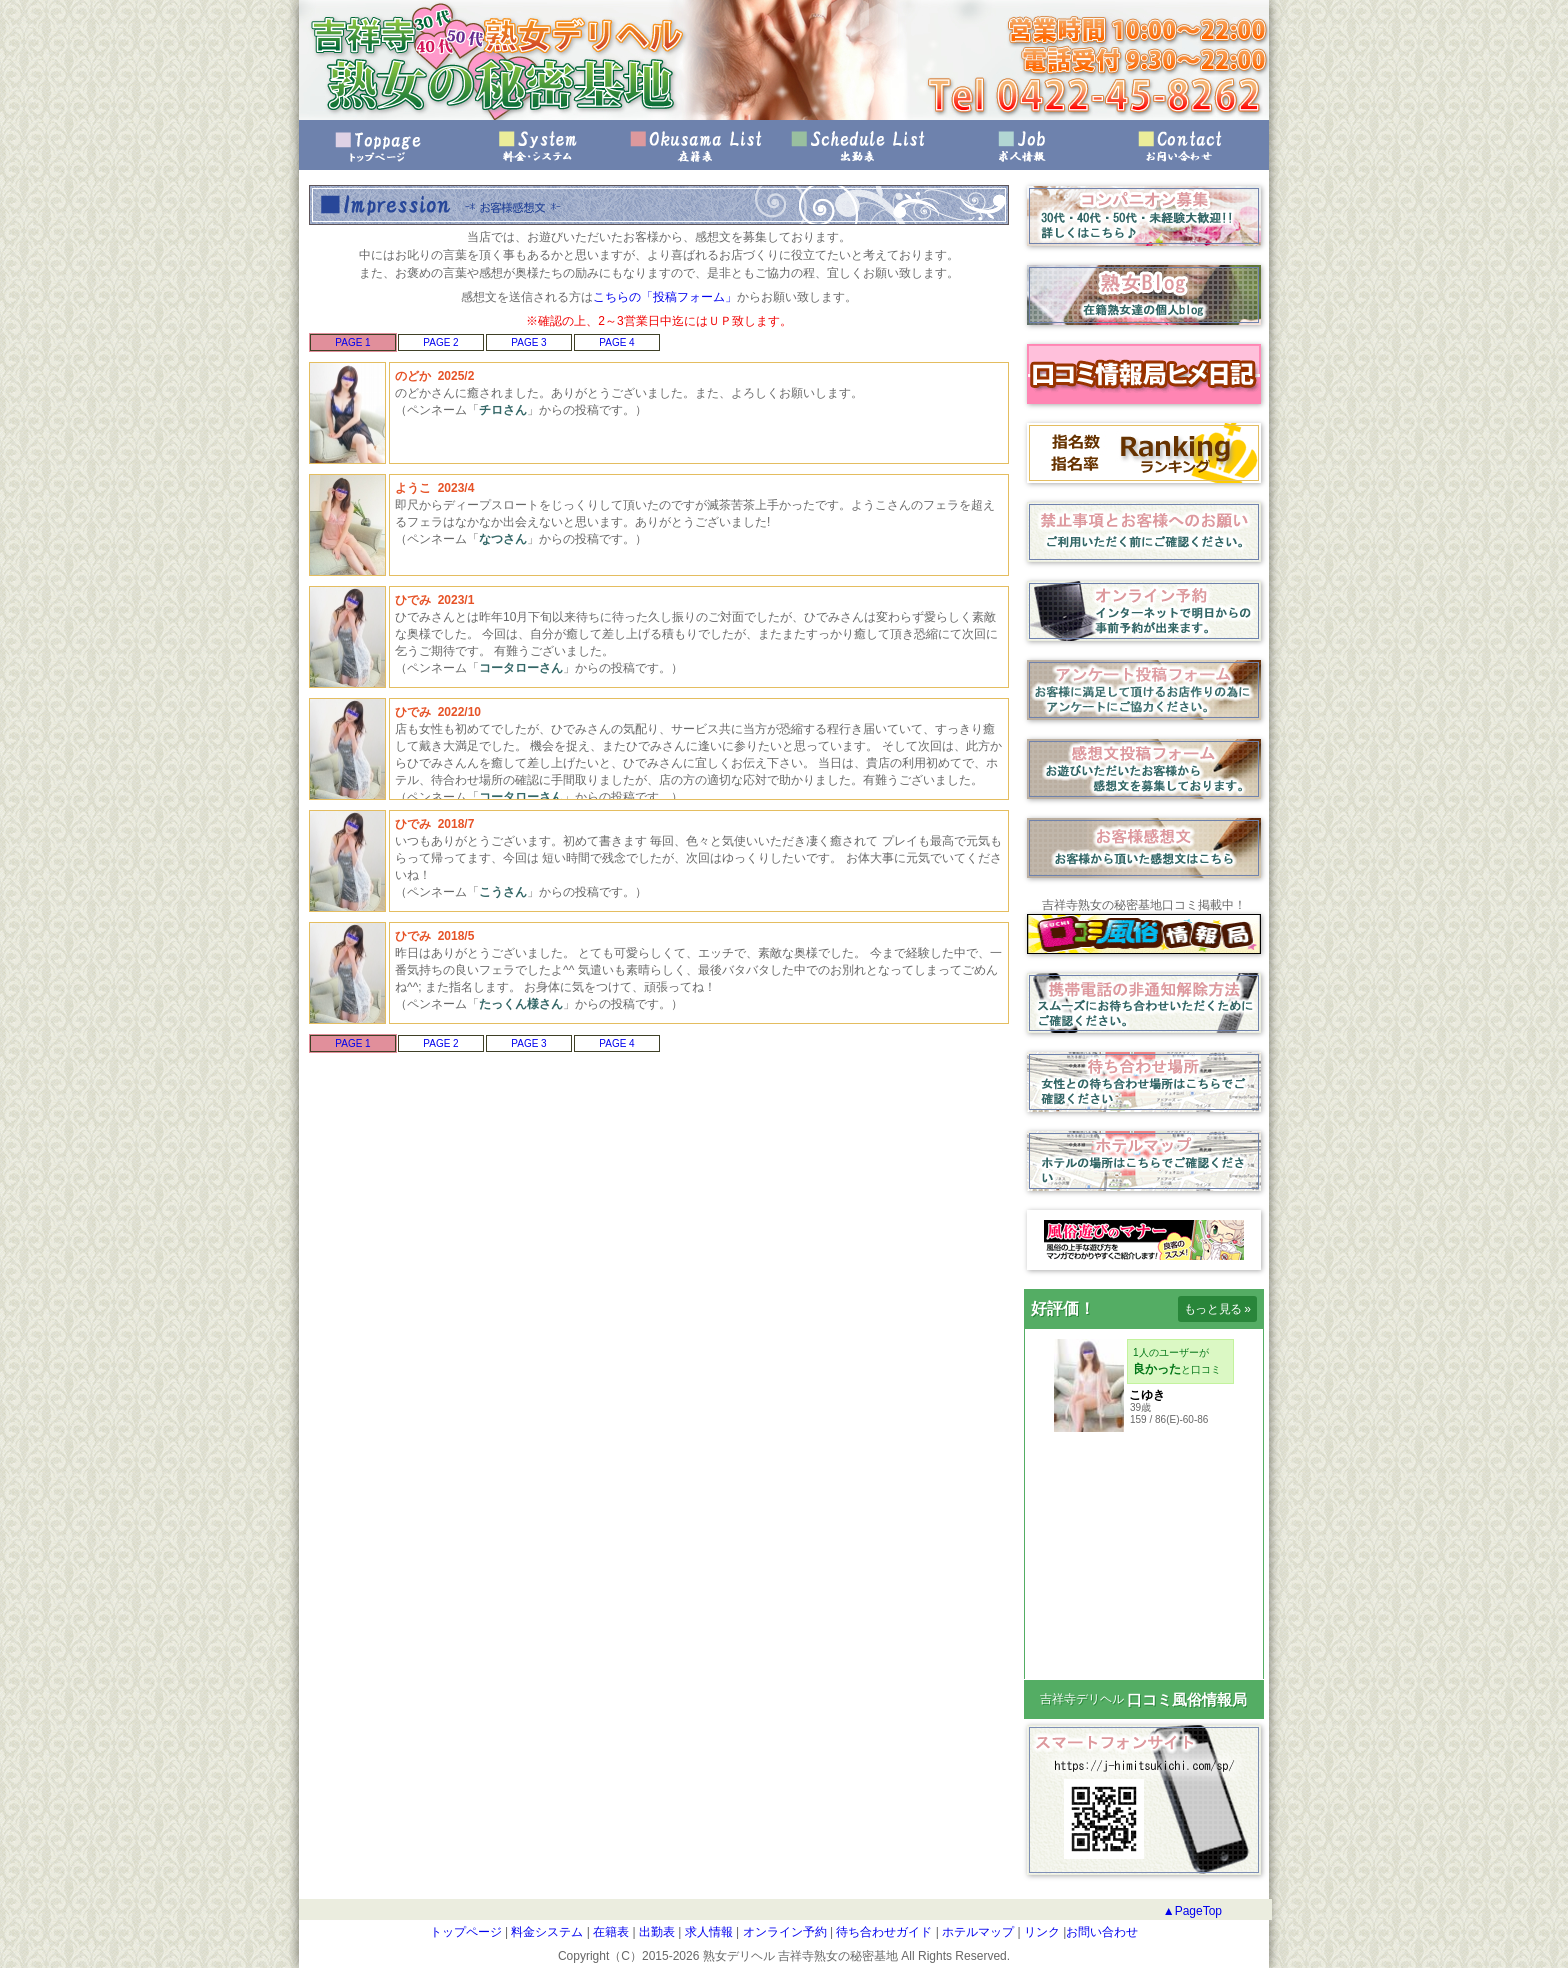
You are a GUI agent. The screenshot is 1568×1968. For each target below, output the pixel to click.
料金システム (545, 1932)
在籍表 (699, 146)
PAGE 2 (440, 342)
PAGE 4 (616, 342)
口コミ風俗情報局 (1187, 1699)
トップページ (379, 146)
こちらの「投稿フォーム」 (665, 297)
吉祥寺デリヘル (1082, 1699)
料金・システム (539, 146)
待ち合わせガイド (882, 1932)
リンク (1040, 1932)
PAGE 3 (528, 342)
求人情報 (1019, 146)
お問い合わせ (1179, 146)
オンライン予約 (782, 1932)
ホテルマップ (976, 1932)
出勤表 (859, 146)
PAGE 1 (352, 342)
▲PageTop (1192, 1911)
